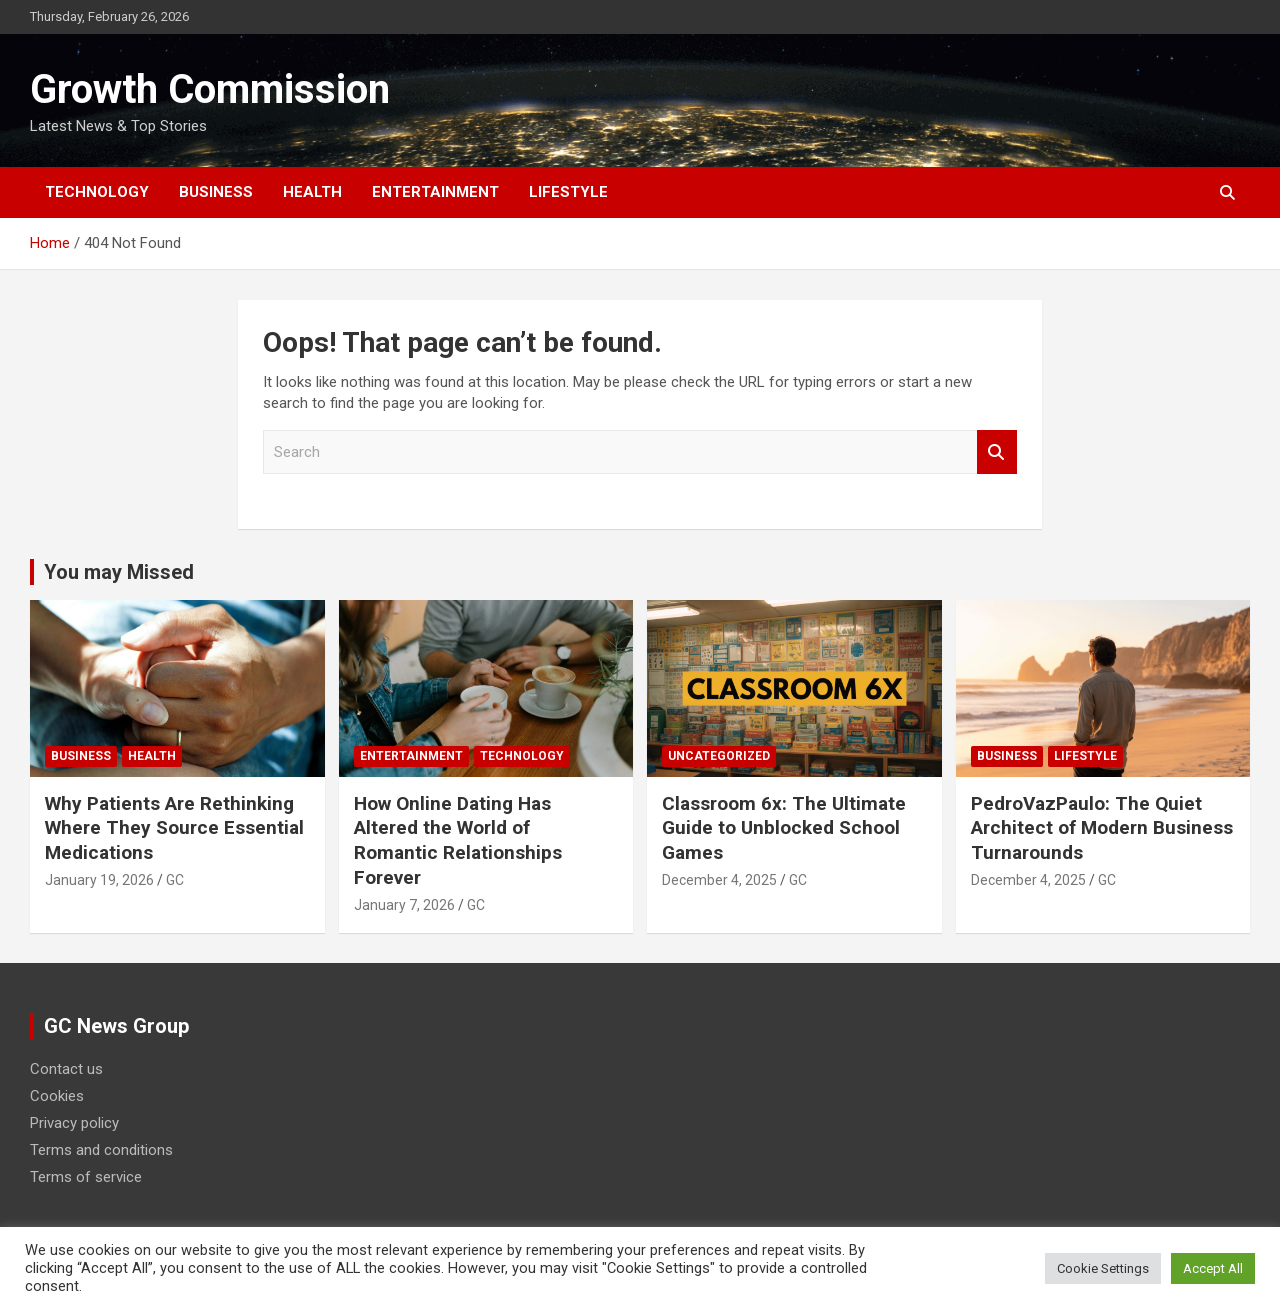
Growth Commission (210, 89)
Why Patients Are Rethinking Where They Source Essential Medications (174, 828)
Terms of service (86, 1177)
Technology (97, 192)
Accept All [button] (1213, 1268)
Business (216, 192)
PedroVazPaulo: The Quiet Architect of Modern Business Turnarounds (1102, 828)
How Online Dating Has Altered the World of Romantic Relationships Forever (458, 840)
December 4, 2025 (719, 880)
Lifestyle (568, 192)
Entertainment (435, 192)
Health (312, 192)
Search (997, 452)
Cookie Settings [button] (1103, 1268)
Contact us (66, 1069)
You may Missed (119, 572)
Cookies (57, 1096)
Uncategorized (719, 756)
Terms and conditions (101, 1150)
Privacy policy (74, 1123)
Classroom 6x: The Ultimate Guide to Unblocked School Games (784, 828)
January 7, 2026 (404, 905)
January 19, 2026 (99, 880)
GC (175, 880)
